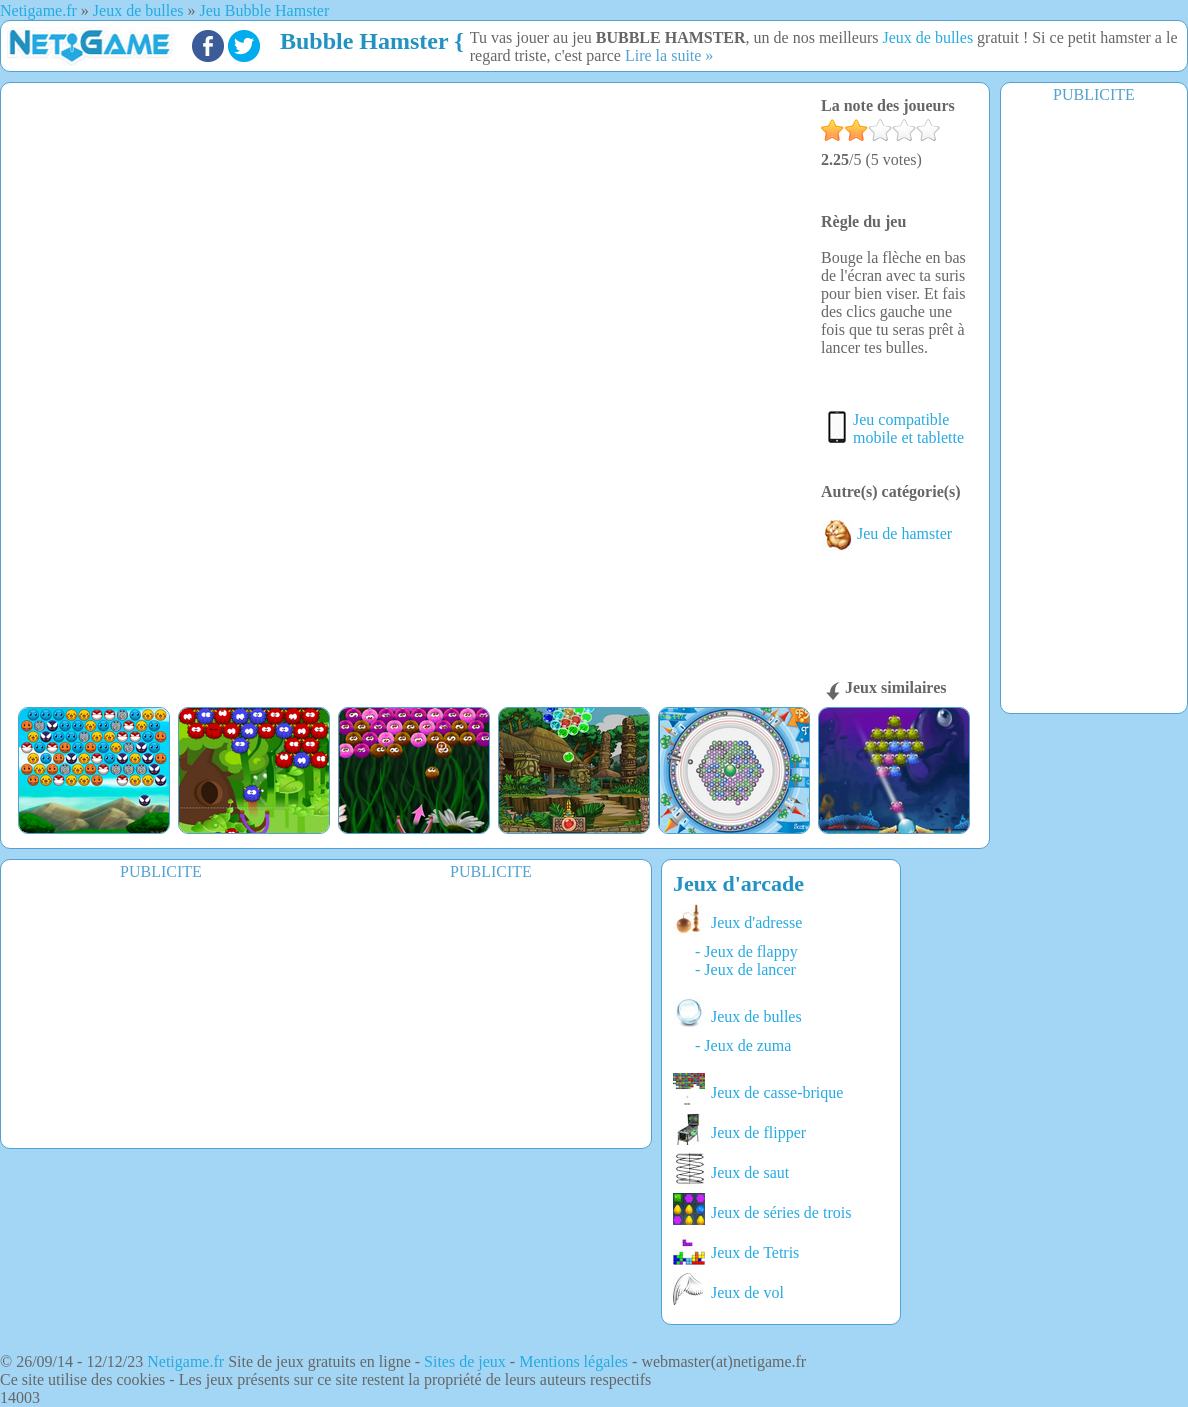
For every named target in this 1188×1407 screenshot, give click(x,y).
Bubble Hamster (364, 41)
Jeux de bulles (927, 37)
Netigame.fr (185, 1361)
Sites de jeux (465, 1361)
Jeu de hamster (886, 533)
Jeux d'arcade (738, 883)
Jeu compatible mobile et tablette (908, 428)
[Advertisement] (161, 1009)
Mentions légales (573, 1361)
